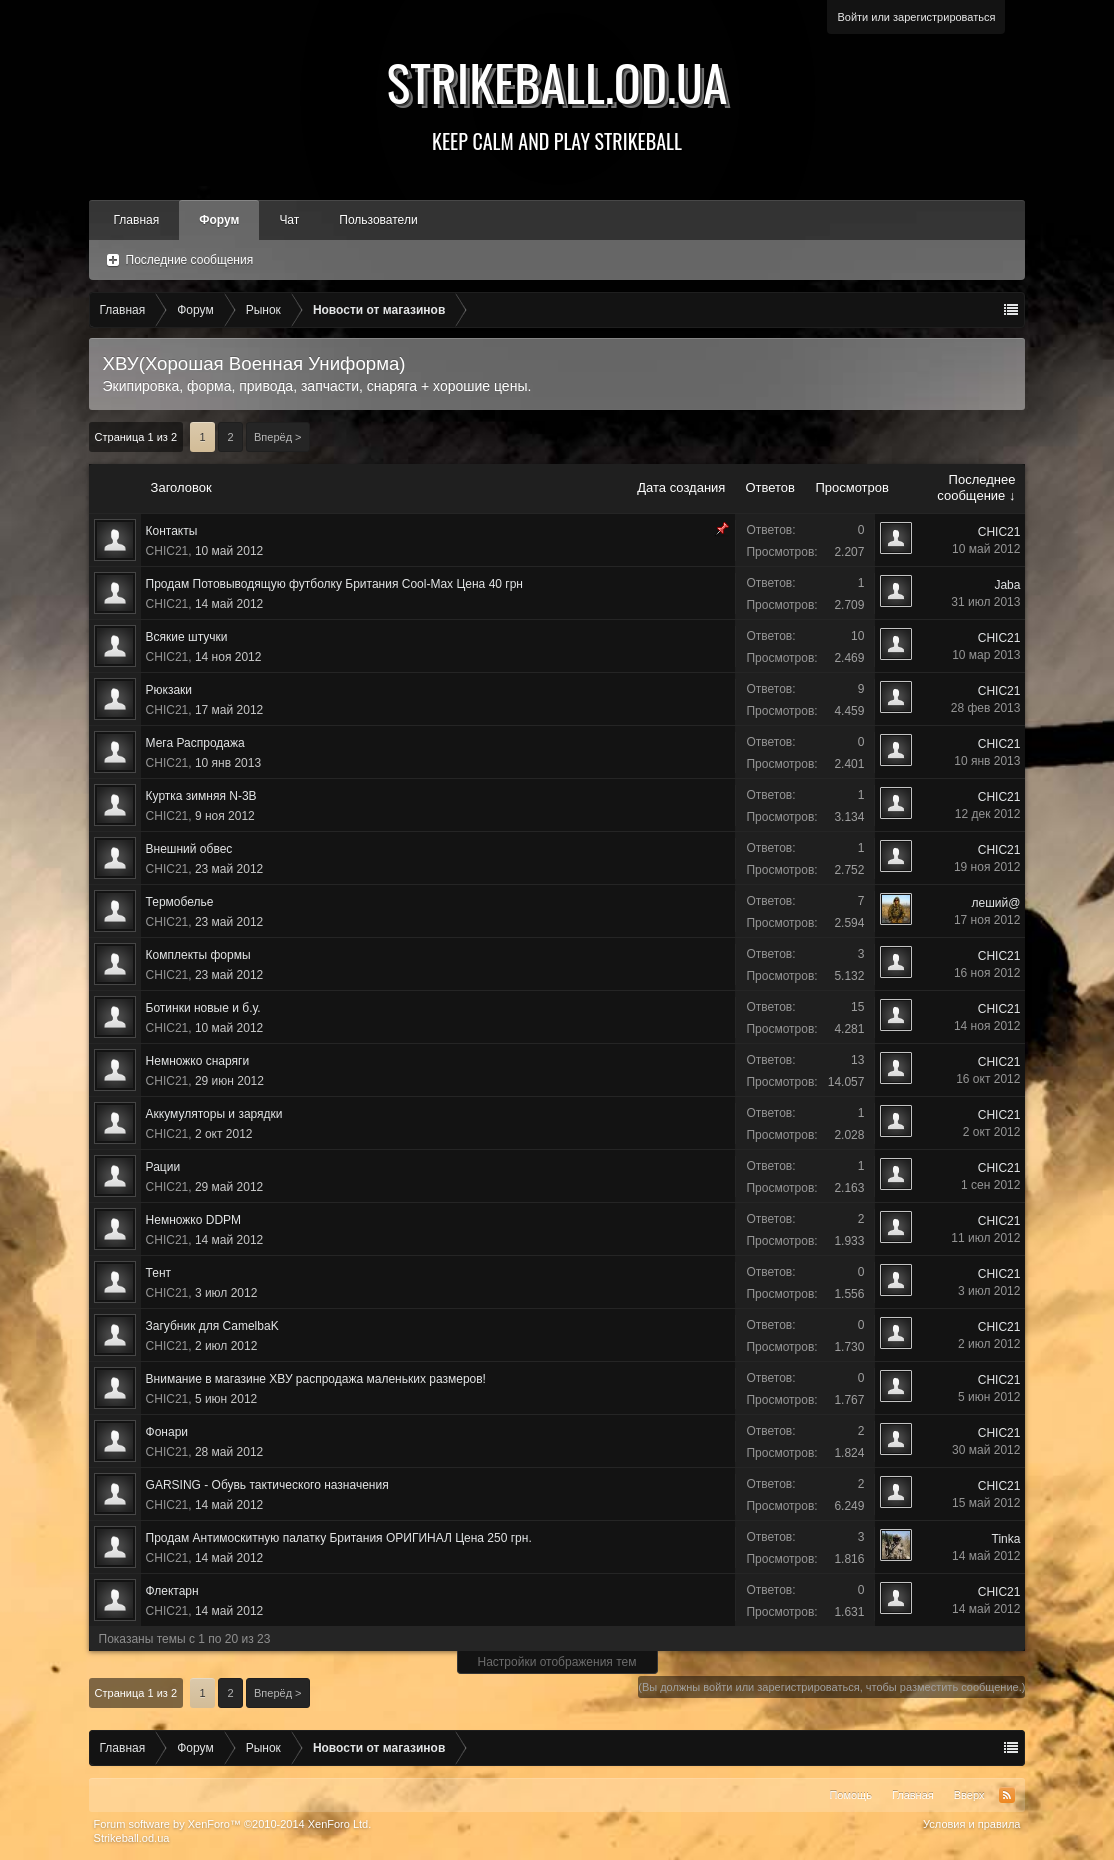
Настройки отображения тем (557, 1662)
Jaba (1007, 585)
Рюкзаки (169, 690)
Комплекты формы (198, 955)
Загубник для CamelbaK (212, 1326)
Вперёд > (278, 437)
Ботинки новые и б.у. (203, 1008)
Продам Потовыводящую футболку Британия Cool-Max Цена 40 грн (334, 584)
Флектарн (172, 1591)
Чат (289, 220)
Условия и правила (971, 1824)
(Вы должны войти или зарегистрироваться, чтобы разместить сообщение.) (831, 1687)
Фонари (167, 1432)
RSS (1007, 1795)
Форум (219, 220)
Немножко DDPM (194, 1220)
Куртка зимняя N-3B (201, 796)
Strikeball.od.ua (557, 100)
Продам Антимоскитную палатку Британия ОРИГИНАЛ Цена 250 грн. (339, 1538)
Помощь (850, 1795)
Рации (163, 1167)
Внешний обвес (189, 849)
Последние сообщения (190, 260)
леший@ (996, 903)
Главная (137, 220)
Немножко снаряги (198, 1061)
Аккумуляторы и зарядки (214, 1114)
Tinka (1006, 1539)
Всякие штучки (187, 637)
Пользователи (378, 220)
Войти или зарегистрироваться (916, 17)
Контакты (172, 531)
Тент (158, 1273)
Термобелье (180, 902)
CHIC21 (167, 551)
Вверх (969, 1795)
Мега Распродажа (195, 743)
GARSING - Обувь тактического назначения (267, 1485)
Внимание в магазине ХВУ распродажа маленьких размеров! (316, 1379)
